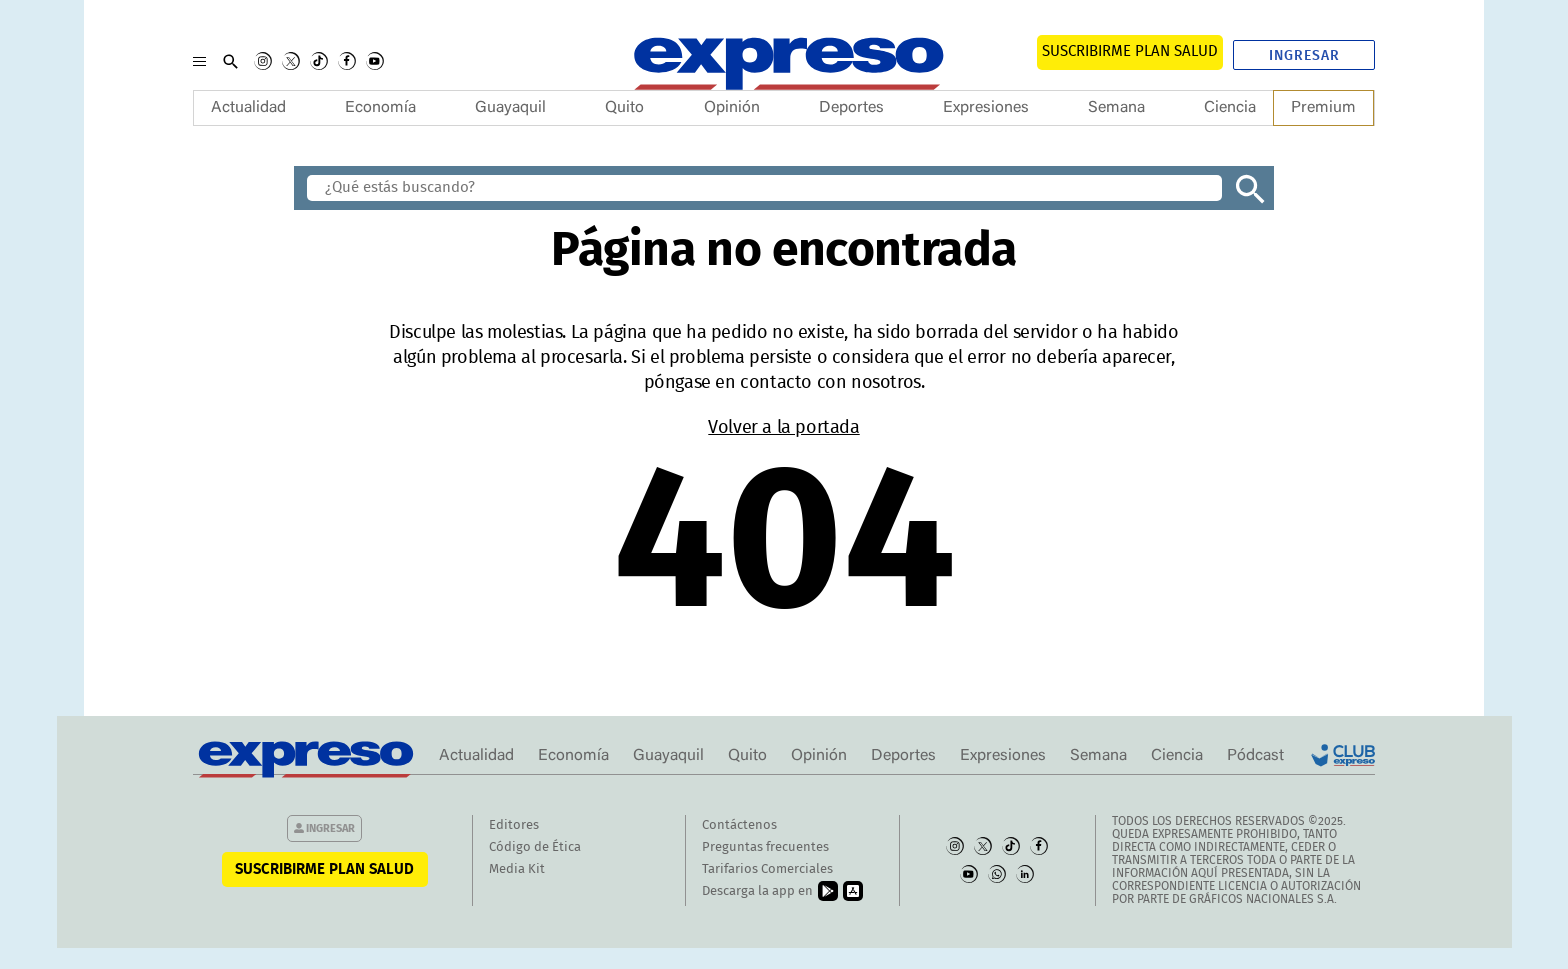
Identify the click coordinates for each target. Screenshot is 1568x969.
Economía (380, 108)
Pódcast (1255, 756)
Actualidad (248, 108)
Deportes (851, 108)
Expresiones (986, 108)
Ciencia (1230, 108)
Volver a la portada (783, 428)
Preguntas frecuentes (765, 847)
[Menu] (199, 61)
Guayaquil (510, 108)
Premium (1323, 108)
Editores (514, 825)
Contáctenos (739, 825)
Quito (624, 108)
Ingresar (1304, 56)
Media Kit (517, 869)
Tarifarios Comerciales (767, 869)
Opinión (732, 108)
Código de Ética (535, 847)
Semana (1116, 108)
